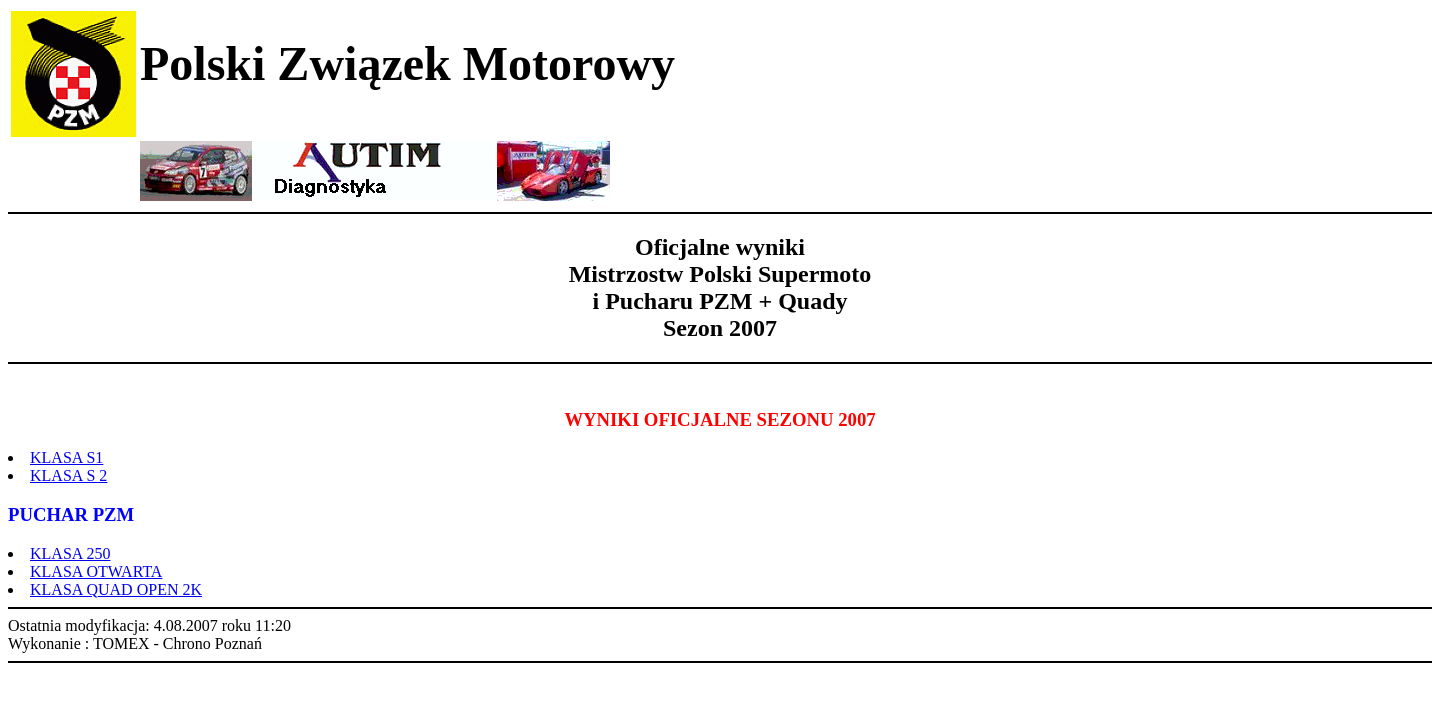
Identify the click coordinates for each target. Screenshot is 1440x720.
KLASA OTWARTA (96, 571)
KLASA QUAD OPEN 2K (116, 589)
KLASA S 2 (68, 475)
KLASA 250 (70, 553)
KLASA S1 (66, 457)
